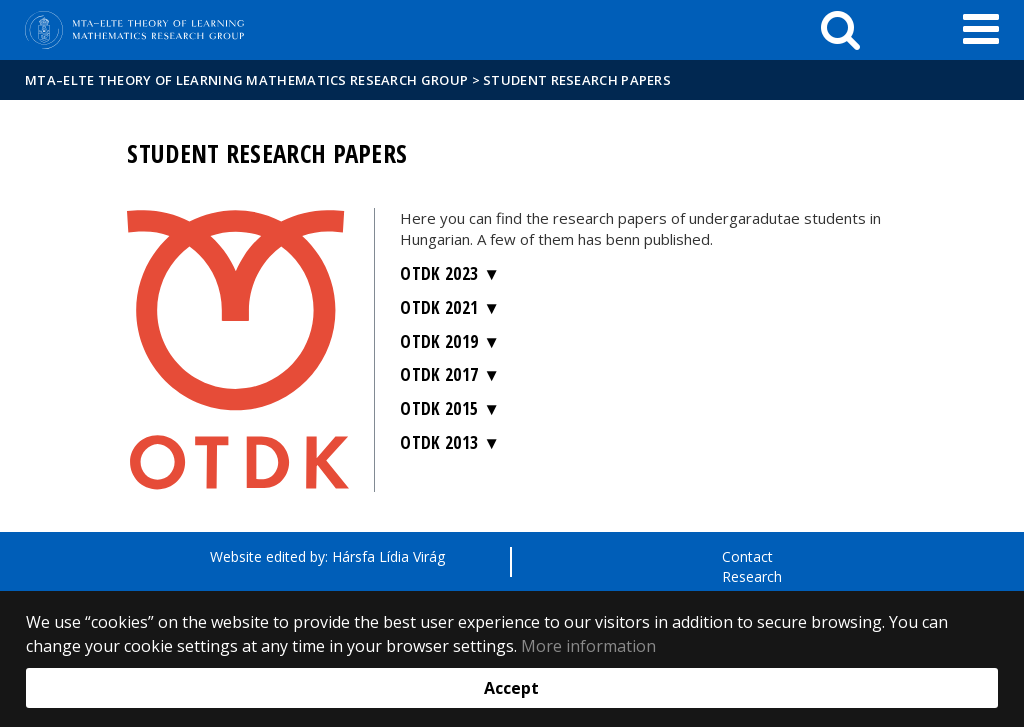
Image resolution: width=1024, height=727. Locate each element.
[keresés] (840, 30)
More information (588, 646)
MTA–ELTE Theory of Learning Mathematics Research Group (246, 80)
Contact (747, 556)
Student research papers (577, 80)
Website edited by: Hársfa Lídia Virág (327, 556)
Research (752, 576)
